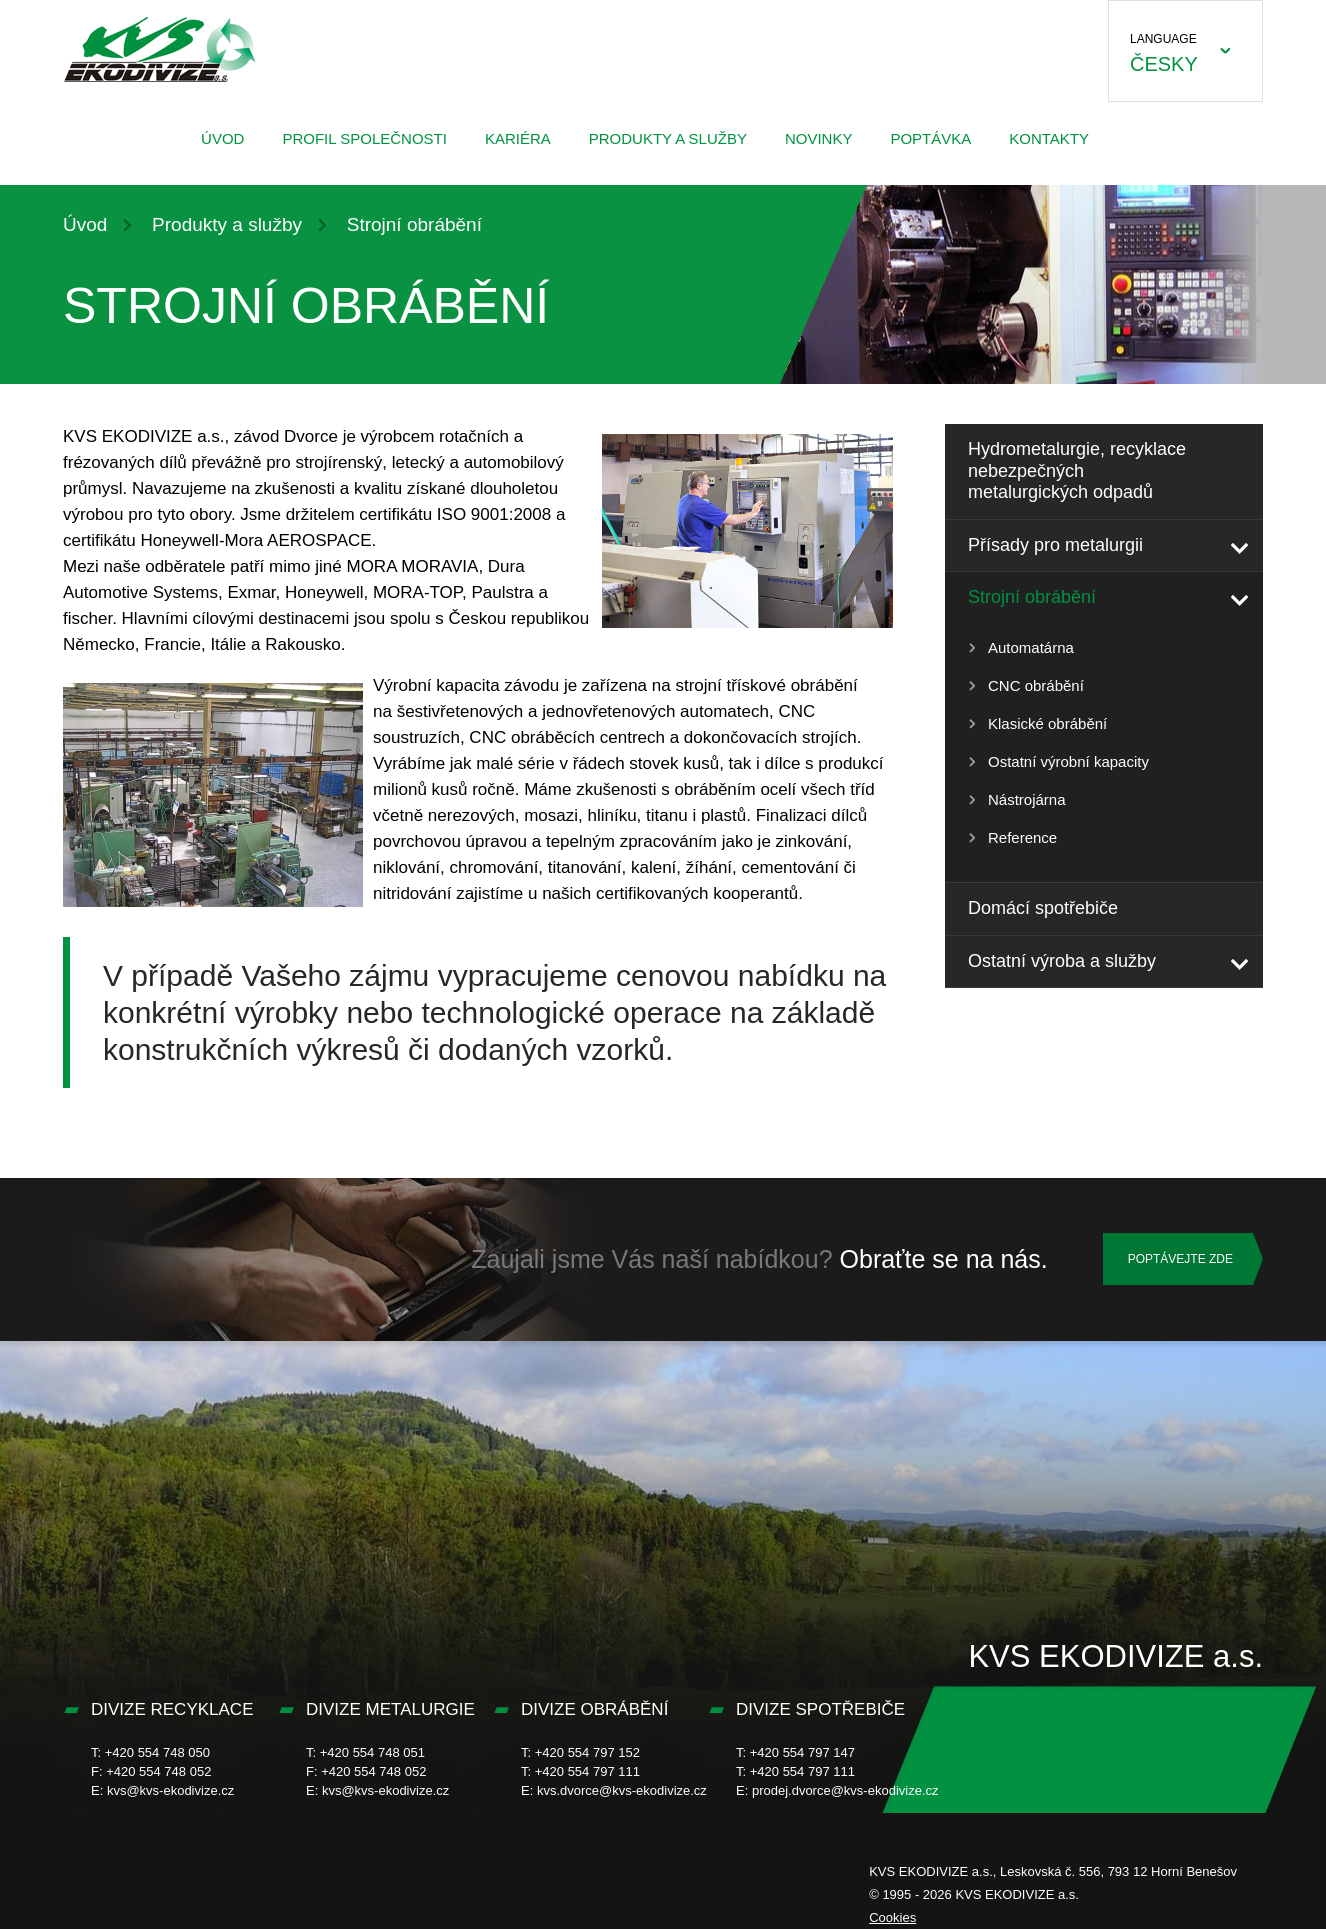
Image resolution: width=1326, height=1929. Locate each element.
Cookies (892, 1917)
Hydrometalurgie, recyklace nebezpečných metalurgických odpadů (1077, 470)
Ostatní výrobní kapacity (1068, 761)
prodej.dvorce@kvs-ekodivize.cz (845, 1790)
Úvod (222, 138)
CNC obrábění (1036, 685)
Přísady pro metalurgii (1055, 545)
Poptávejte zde (1180, 1259)
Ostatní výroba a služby (1062, 961)
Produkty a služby (668, 138)
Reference (1022, 837)
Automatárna (1031, 647)
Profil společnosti (364, 138)
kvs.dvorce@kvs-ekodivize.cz (622, 1790)
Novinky (819, 138)
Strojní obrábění (1032, 597)
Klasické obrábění (1047, 723)
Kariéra (518, 138)
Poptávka (930, 138)
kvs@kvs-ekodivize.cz (170, 1790)
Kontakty (1049, 138)
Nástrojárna (1027, 799)
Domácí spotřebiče (1043, 908)
